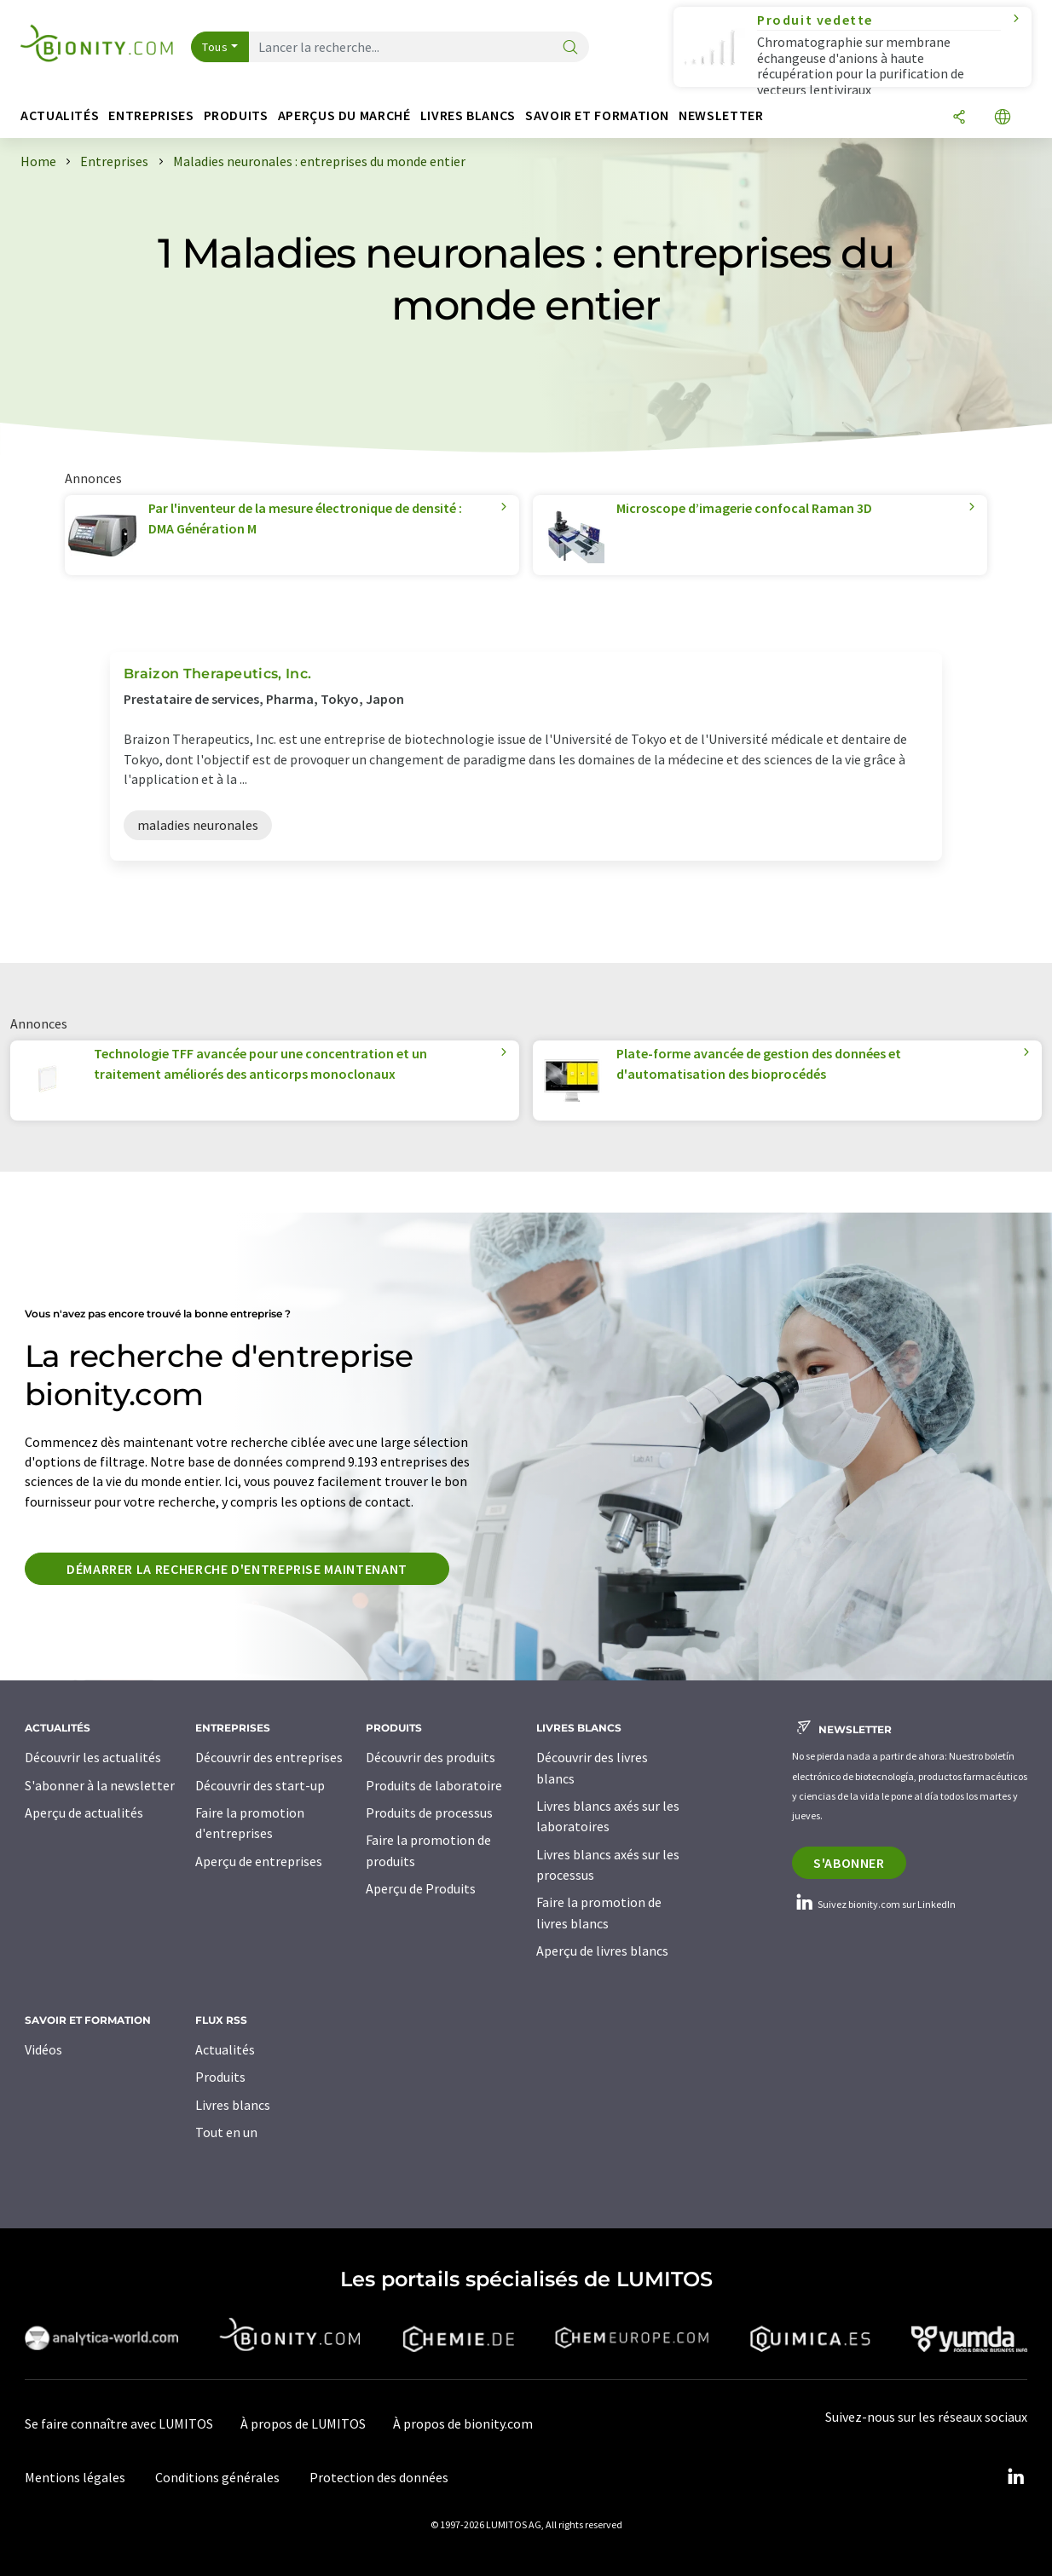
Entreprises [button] (151, 115)
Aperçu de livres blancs (602, 1950)
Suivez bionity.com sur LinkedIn (874, 1904)
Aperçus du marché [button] (344, 115)
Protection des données (378, 2477)
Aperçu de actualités (84, 1812)
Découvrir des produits (430, 1757)
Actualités (225, 2049)
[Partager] (959, 118)
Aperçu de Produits (421, 1888)
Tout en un (226, 2132)
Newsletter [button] (721, 115)
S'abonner (849, 1862)
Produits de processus (429, 1812)
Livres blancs (232, 2104)
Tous (215, 47)
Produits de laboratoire (434, 1785)
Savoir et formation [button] (597, 115)
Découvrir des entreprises (269, 1757)
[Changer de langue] (1002, 118)
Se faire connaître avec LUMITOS (119, 2423)
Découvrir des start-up (260, 1785)
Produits (220, 2076)
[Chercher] (570, 48)
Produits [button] (236, 115)
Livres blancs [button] (468, 115)
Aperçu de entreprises (258, 1861)
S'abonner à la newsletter (100, 1785)
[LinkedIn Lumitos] (1015, 2477)
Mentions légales (75, 2477)
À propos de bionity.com (463, 2423)
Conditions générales (217, 2477)
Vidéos (43, 2049)
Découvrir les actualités (93, 1757)
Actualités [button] (59, 115)
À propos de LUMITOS (303, 2423)
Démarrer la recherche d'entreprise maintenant (237, 1568)
